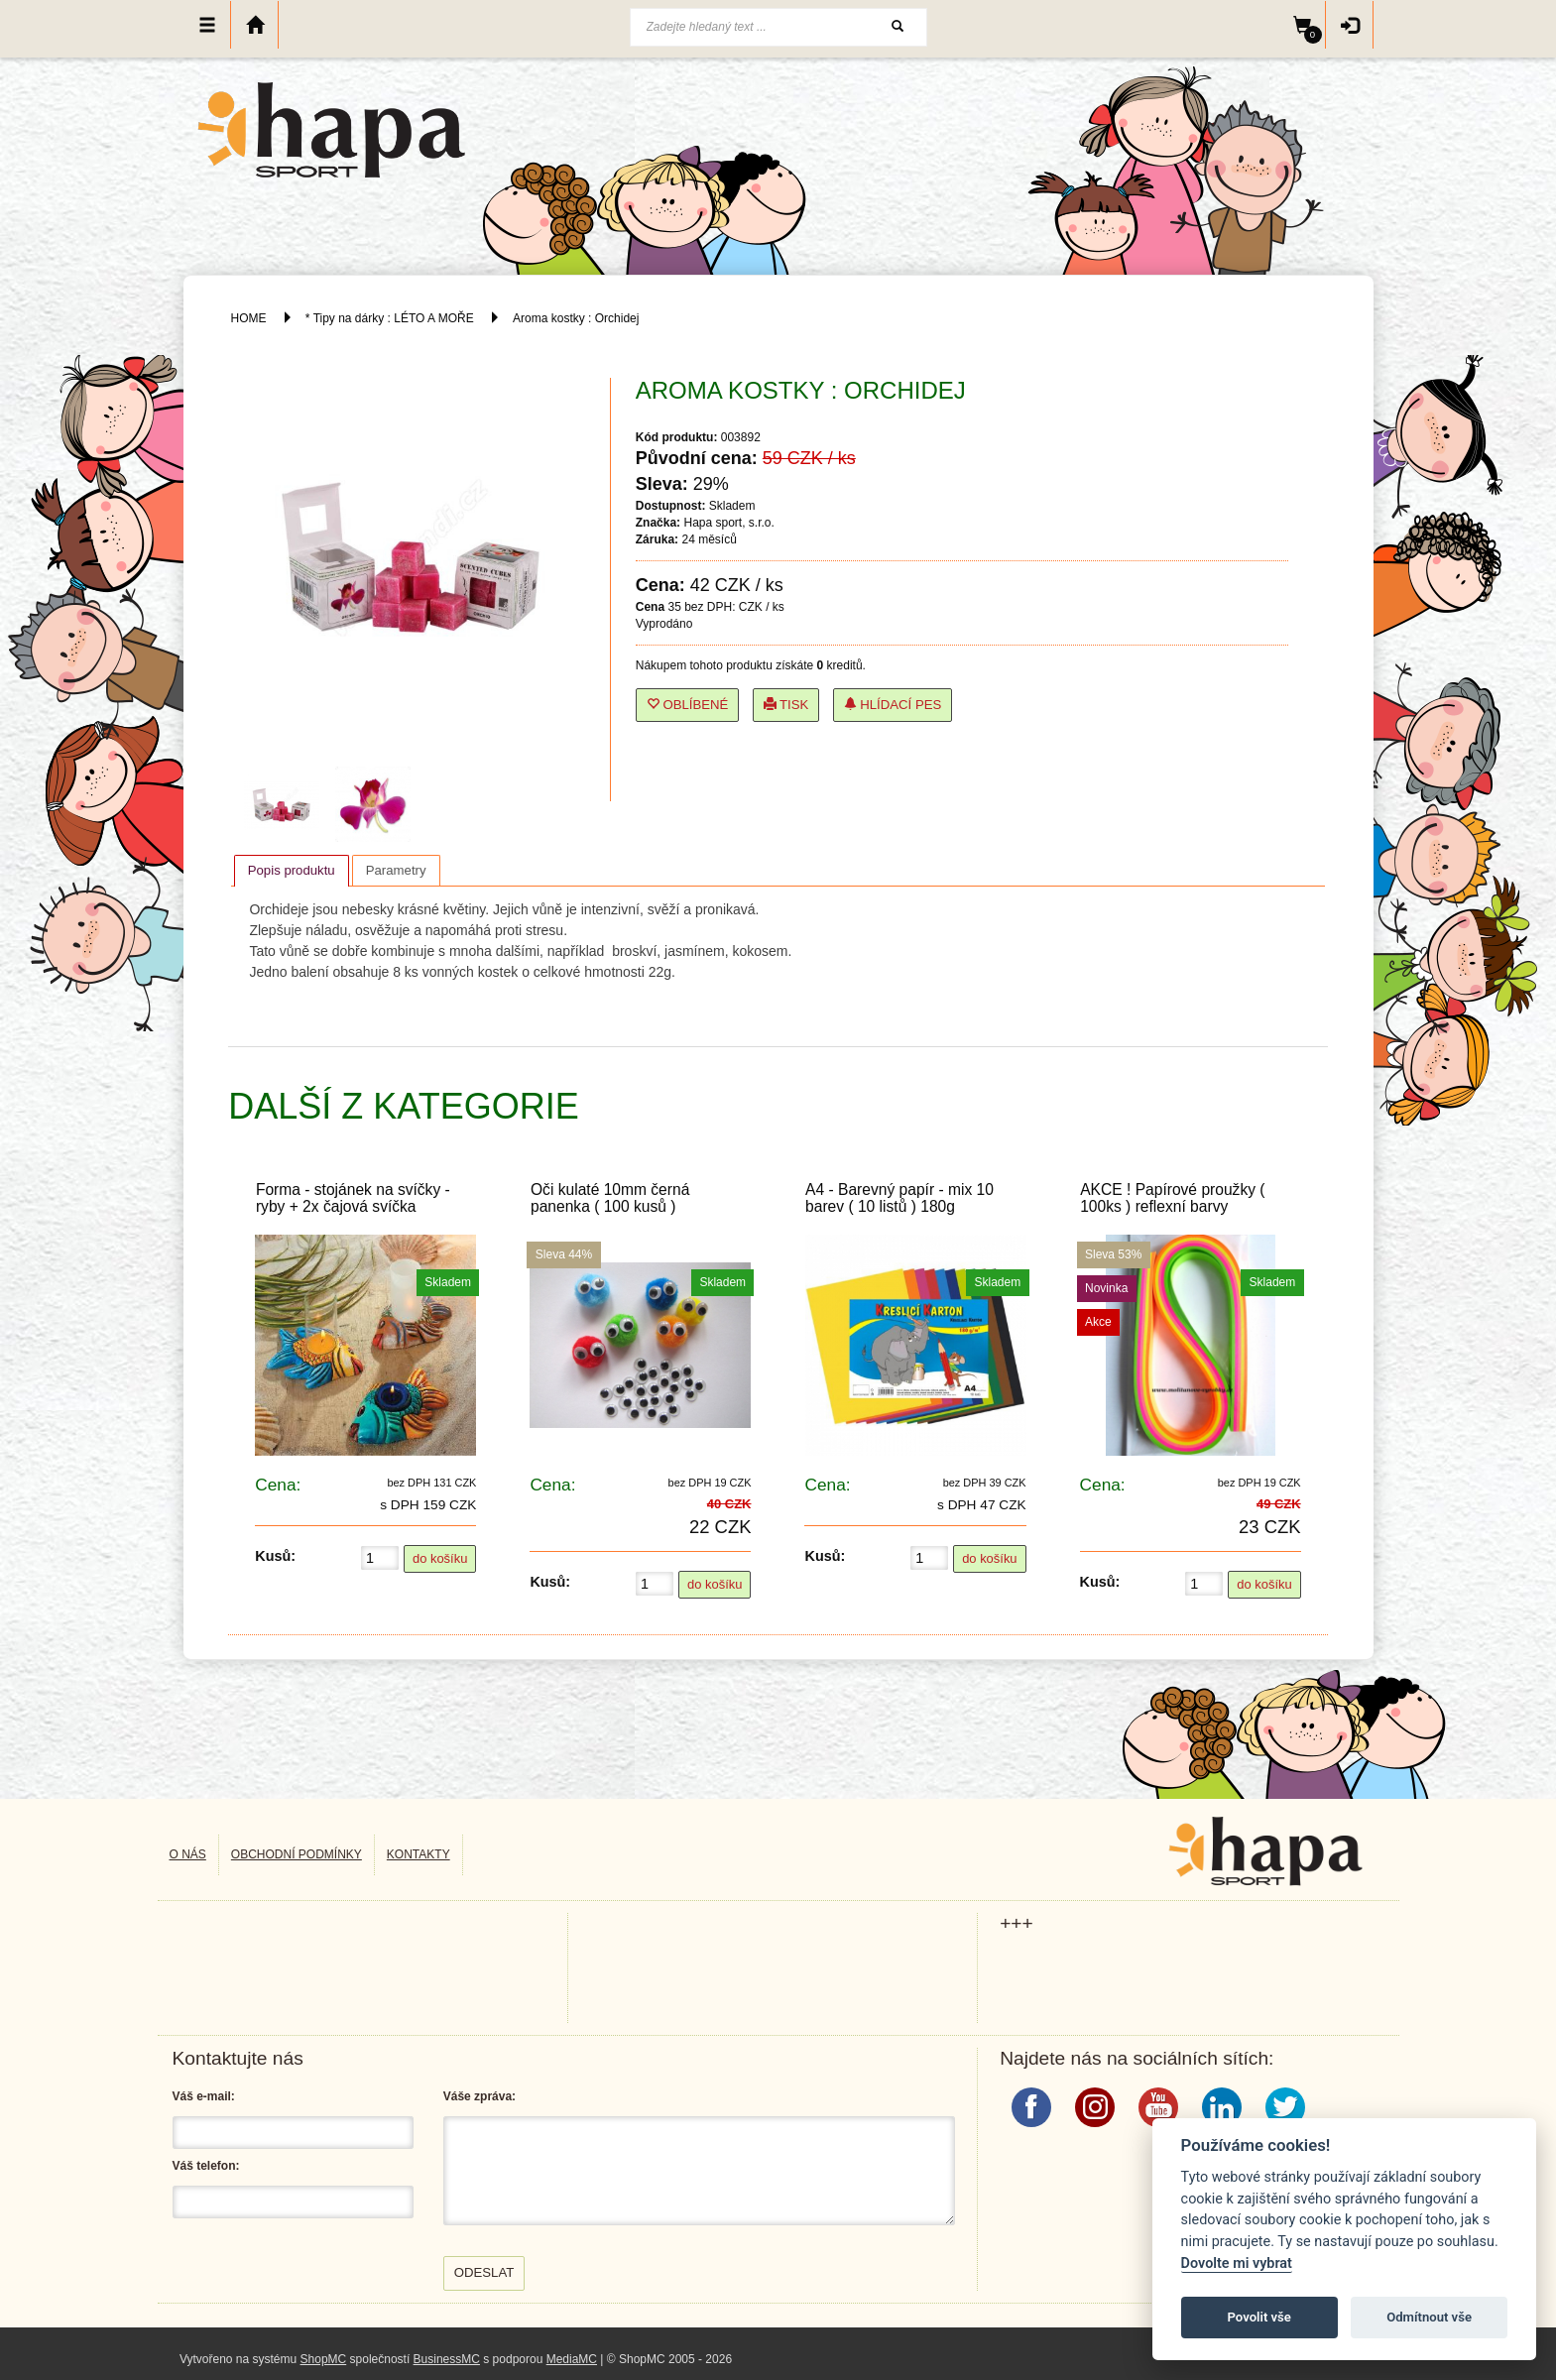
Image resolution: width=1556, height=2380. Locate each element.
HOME (249, 318)
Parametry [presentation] (396, 870)
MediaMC (571, 2359)
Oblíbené (688, 704)
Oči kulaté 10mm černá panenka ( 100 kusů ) (610, 1198)
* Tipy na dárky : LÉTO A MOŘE (389, 318)
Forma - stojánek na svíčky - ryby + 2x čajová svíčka (353, 1198)
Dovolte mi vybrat (1236, 2263)
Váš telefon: (206, 2166)
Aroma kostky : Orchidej (576, 318)
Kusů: (275, 1556)
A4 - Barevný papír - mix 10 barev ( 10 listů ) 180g (899, 1198)
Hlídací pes (893, 704)
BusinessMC (447, 2359)
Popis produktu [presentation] (291, 870)
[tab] (291, 871)
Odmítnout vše (1429, 2317)
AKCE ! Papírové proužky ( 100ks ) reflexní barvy (1172, 1198)
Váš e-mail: (204, 2096)
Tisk (786, 704)
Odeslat (484, 2272)
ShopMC (323, 2359)
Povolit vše (1259, 2317)
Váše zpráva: (479, 2096)
